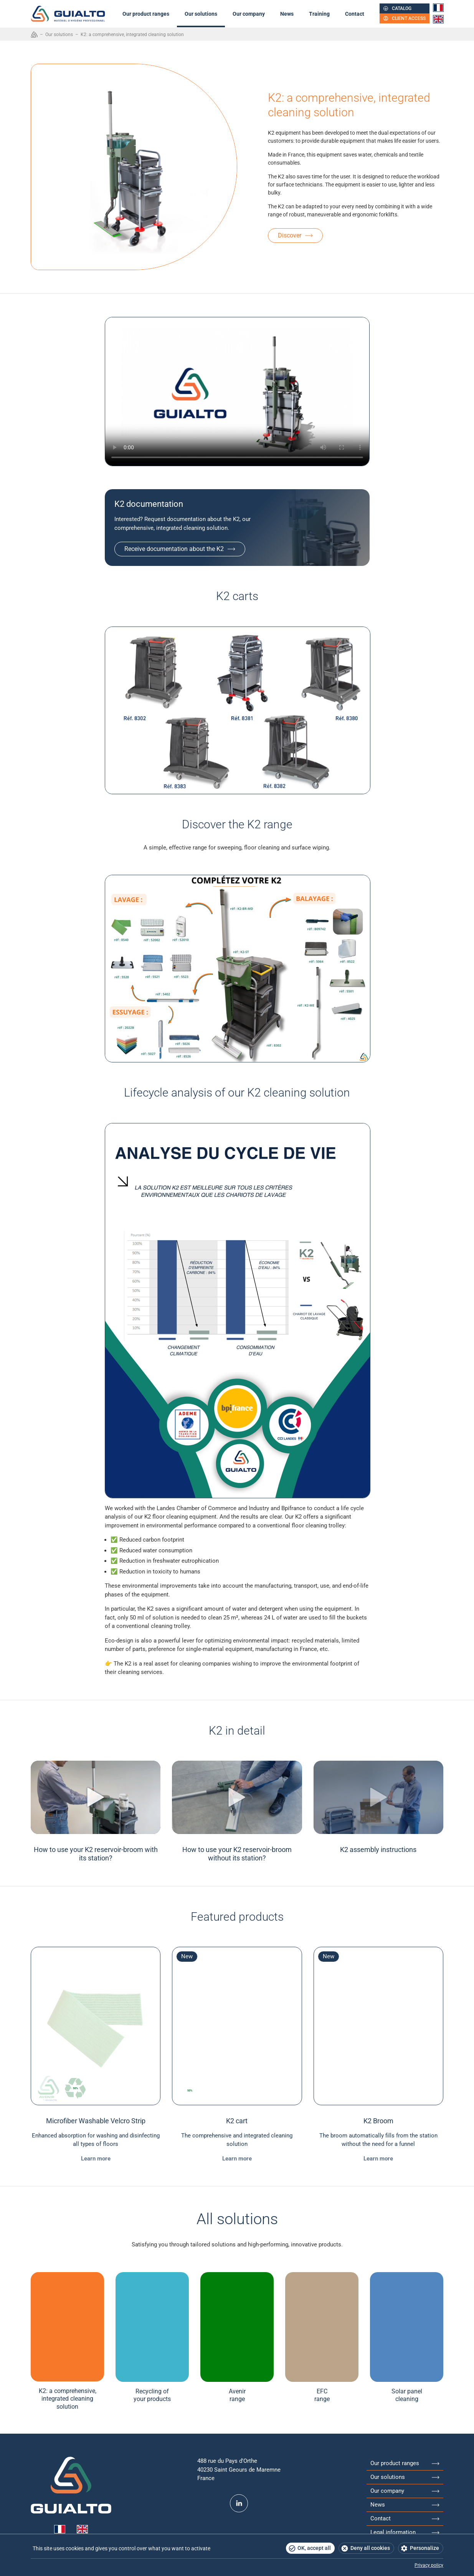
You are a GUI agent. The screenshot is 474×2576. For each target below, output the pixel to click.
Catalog (401, 8)
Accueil (34, 34)
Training (319, 14)
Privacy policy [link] (429, 2565)
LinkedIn (239, 2503)
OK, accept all (314, 2548)
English (438, 19)
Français (438, 7)
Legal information (393, 2532)
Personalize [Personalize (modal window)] (424, 2548)
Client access (409, 18)
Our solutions (201, 14)
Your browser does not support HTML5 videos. (237, 391)
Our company (249, 14)
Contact (354, 14)
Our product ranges (145, 14)
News (287, 14)
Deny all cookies (370, 2548)
